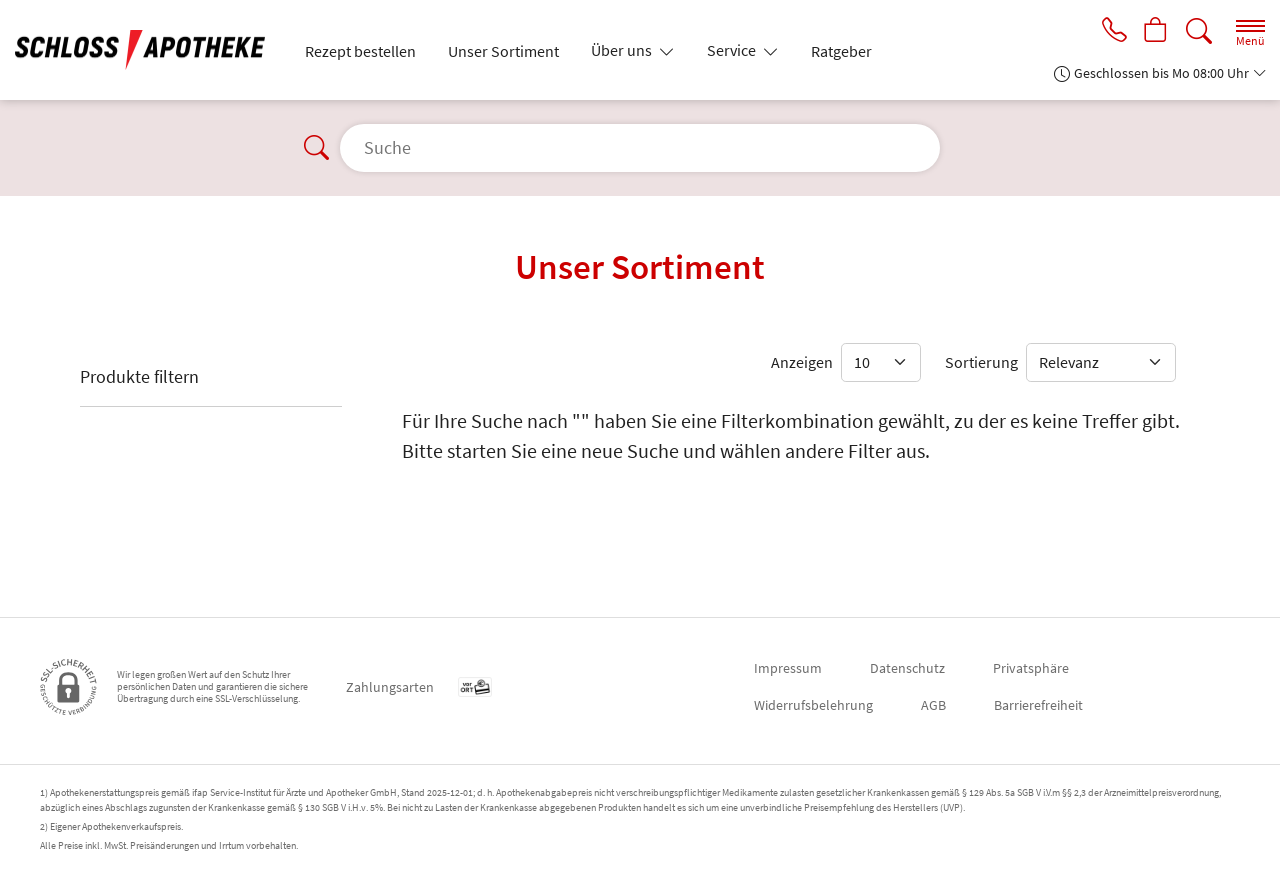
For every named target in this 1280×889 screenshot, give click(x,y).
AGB (933, 705)
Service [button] (733, 50)
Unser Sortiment (503, 51)
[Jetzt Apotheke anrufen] (1112, 32)
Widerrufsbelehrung (813, 705)
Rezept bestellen (360, 51)
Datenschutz (907, 668)
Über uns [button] (623, 50)
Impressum (788, 668)
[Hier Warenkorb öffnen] (1155, 32)
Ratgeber (841, 51)
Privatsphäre (1031, 668)
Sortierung (981, 362)
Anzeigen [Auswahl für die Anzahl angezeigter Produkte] (802, 362)
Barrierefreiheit (1038, 705)
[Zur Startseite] (148, 50)
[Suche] (1199, 31)
